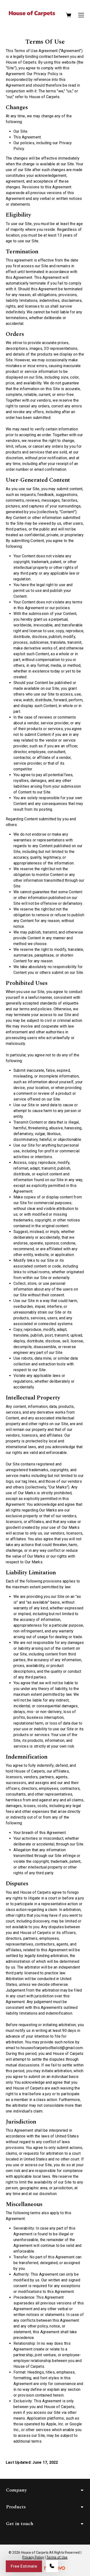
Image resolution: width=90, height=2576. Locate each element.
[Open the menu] (81, 15)
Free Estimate (24, 2566)
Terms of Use (56, 2557)
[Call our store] (52, 2566)
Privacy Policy (33, 2557)
